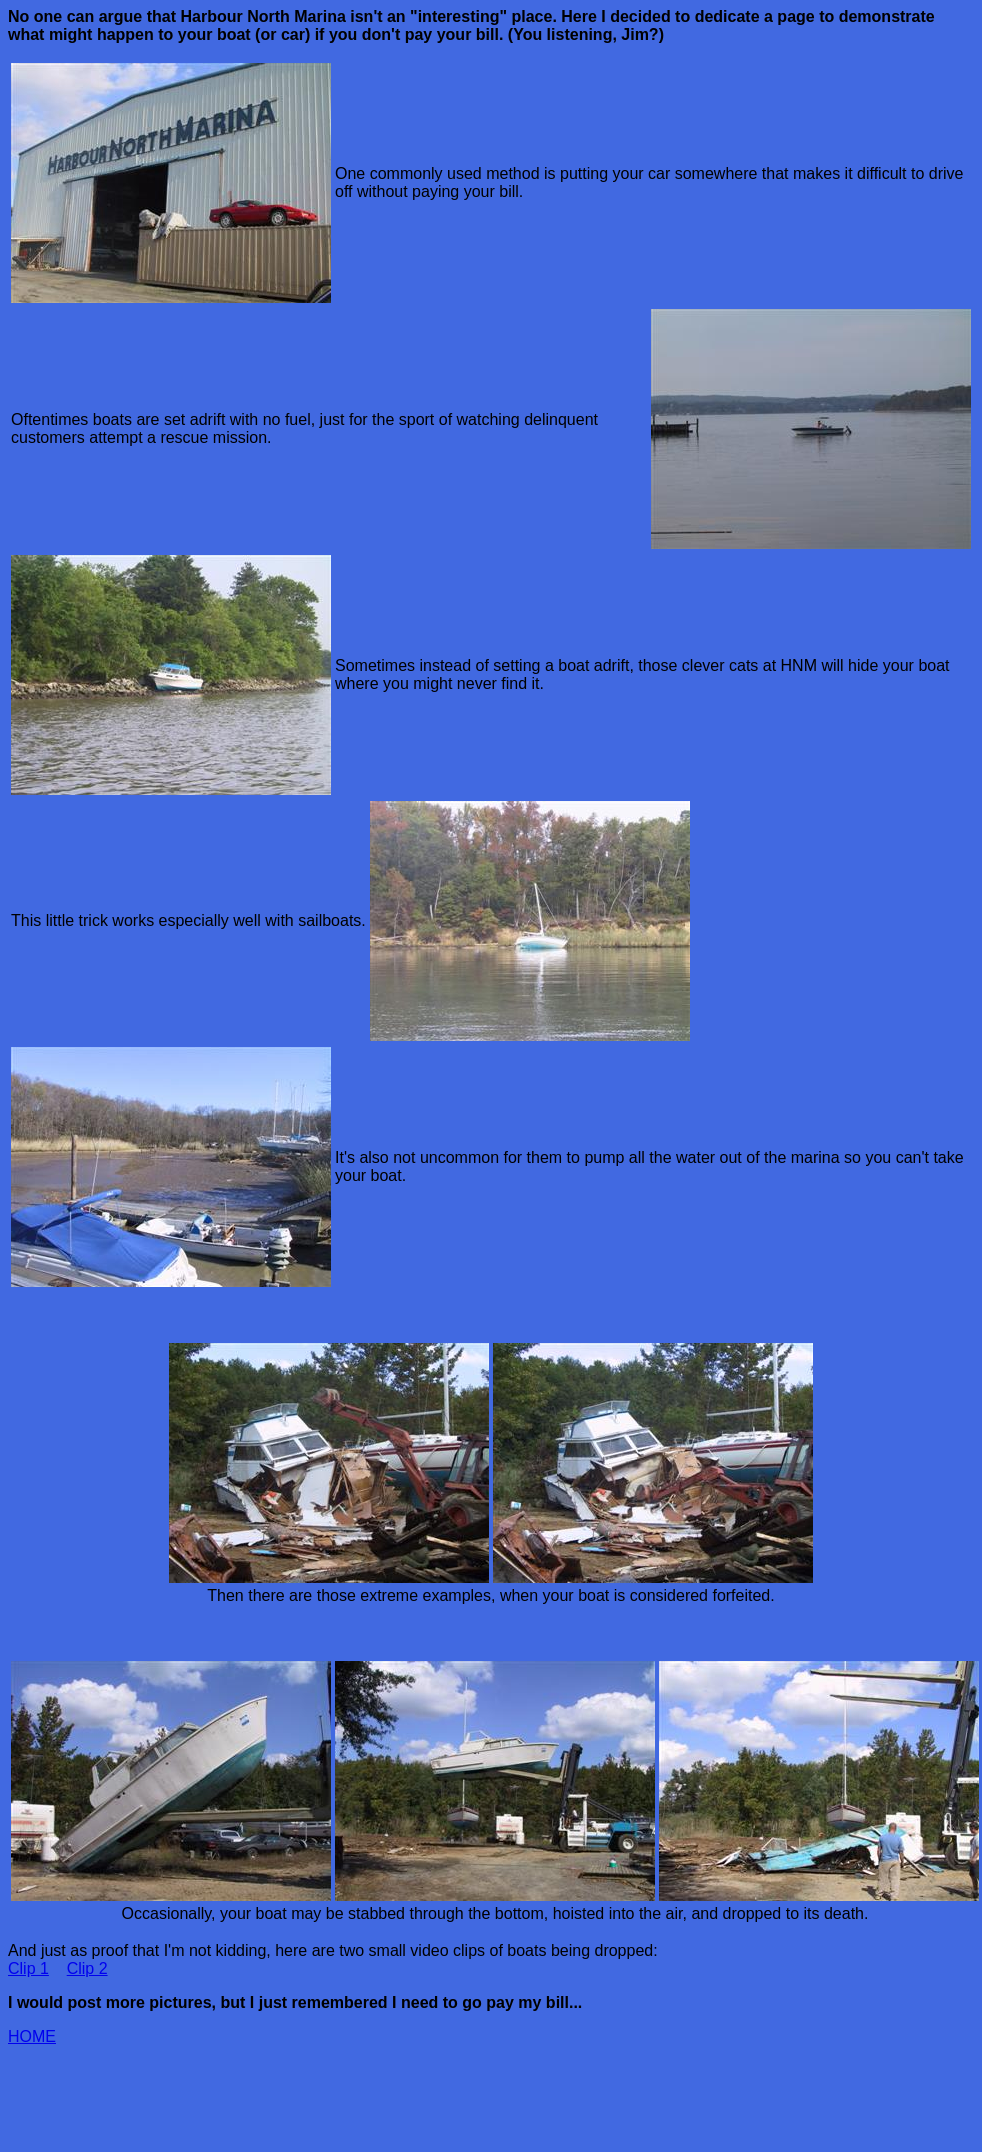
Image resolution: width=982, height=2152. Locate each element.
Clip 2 (87, 1968)
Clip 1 (28, 1968)
